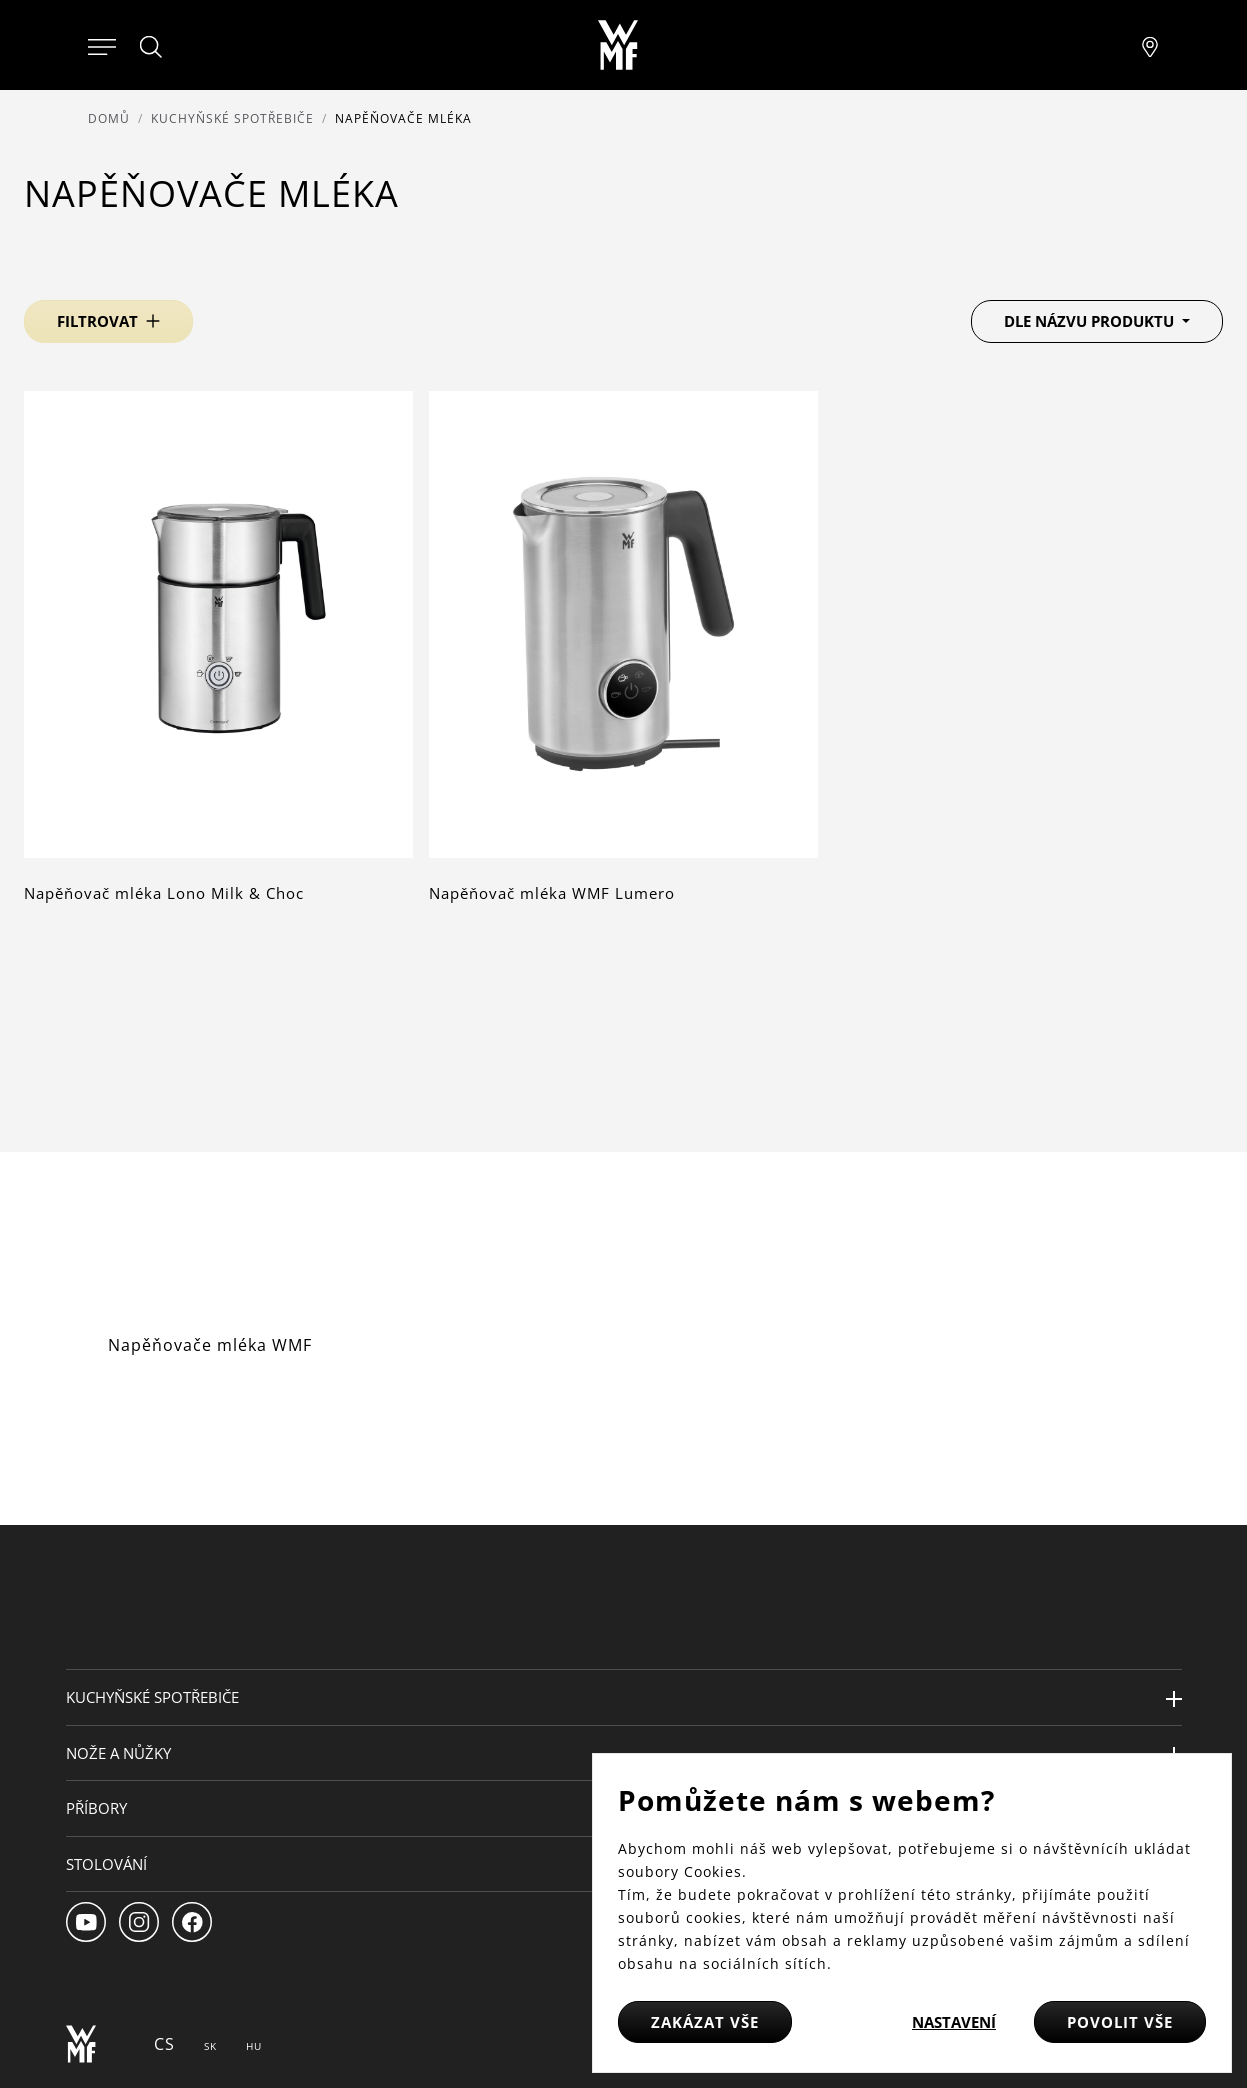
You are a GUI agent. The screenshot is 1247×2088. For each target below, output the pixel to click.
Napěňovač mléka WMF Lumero (552, 893)
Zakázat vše (705, 2022)
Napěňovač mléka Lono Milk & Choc (164, 893)
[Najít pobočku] (1150, 45)
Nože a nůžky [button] (118, 1753)
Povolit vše (1120, 2022)
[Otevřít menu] (102, 45)
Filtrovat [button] (97, 321)
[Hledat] (152, 47)
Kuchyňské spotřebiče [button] (152, 1697)
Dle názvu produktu (1091, 321)
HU (254, 2046)
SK (210, 2046)
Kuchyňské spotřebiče (232, 118)
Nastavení (954, 2022)
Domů (109, 118)
